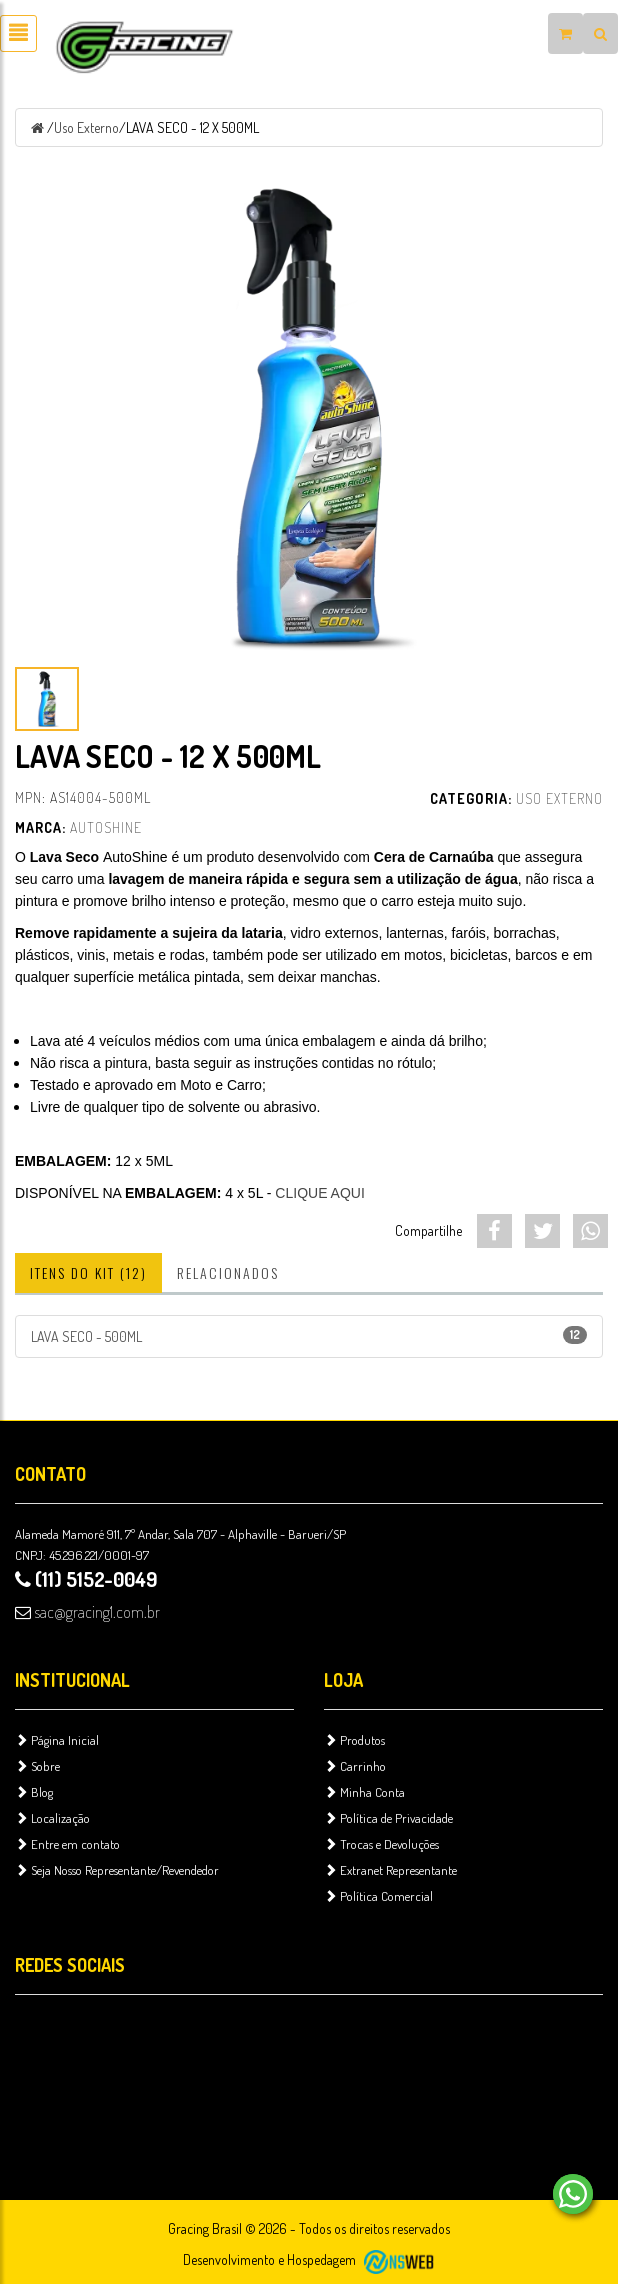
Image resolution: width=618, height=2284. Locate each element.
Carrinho (355, 1766)
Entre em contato (67, 1844)
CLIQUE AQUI (319, 1193)
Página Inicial (57, 1740)
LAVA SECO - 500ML (309, 1335)
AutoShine (106, 827)
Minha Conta (364, 1792)
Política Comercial (378, 1896)
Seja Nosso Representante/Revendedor (117, 1870)
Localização (52, 1818)
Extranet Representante (390, 1870)
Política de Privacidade (388, 1818)
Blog (34, 1792)
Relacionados (228, 1272)
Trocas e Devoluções (381, 1844)
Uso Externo (86, 127)
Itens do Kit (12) (88, 1272)
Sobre (37, 1766)
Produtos (354, 1740)
